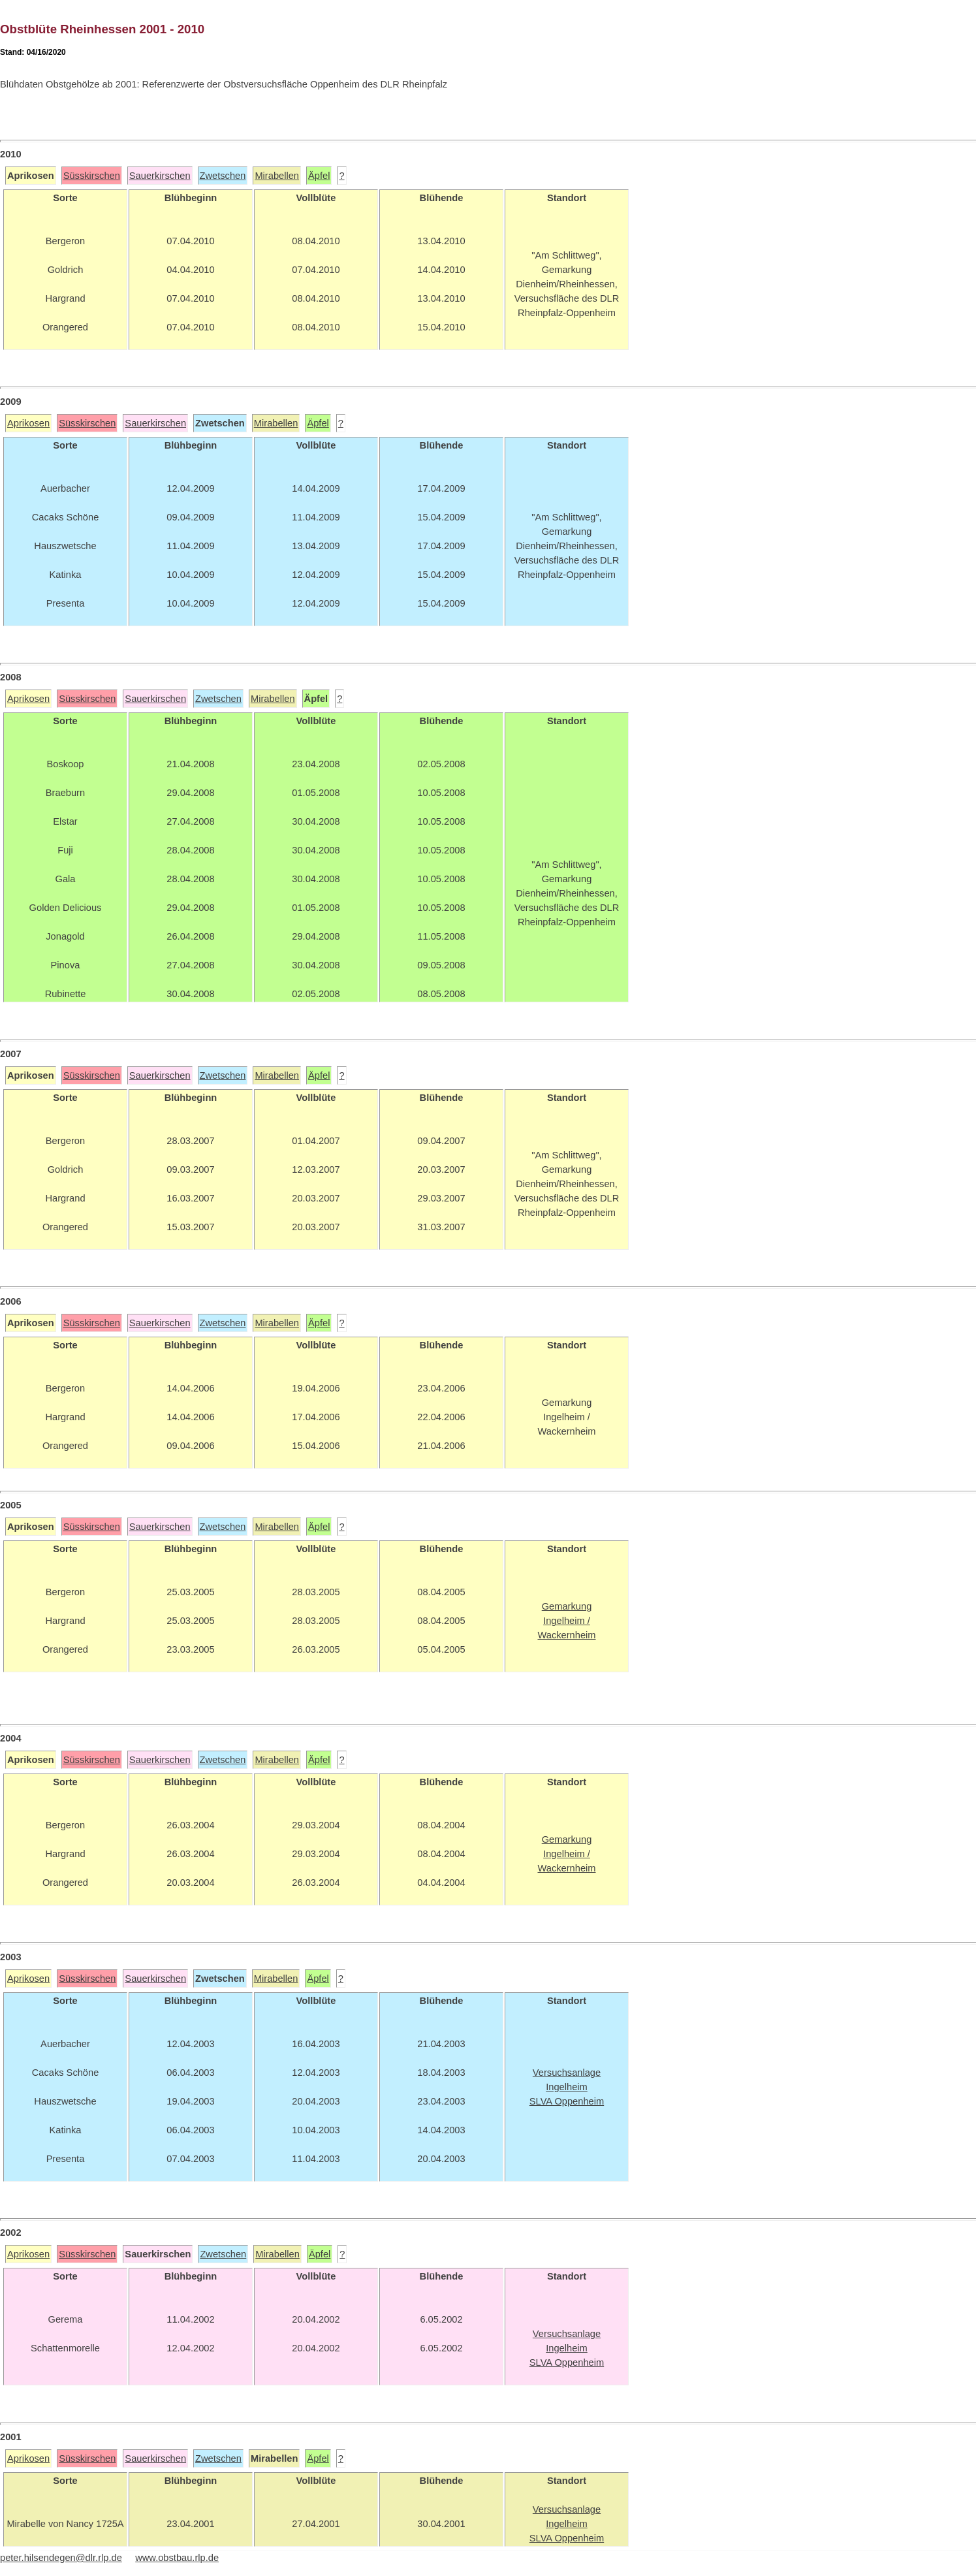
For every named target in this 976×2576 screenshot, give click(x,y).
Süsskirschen (91, 175)
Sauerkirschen (160, 175)
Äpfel (319, 175)
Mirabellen (277, 175)
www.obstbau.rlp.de (177, 2557)
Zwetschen (223, 175)
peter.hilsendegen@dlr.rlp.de (61, 2557)
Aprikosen (28, 423)
